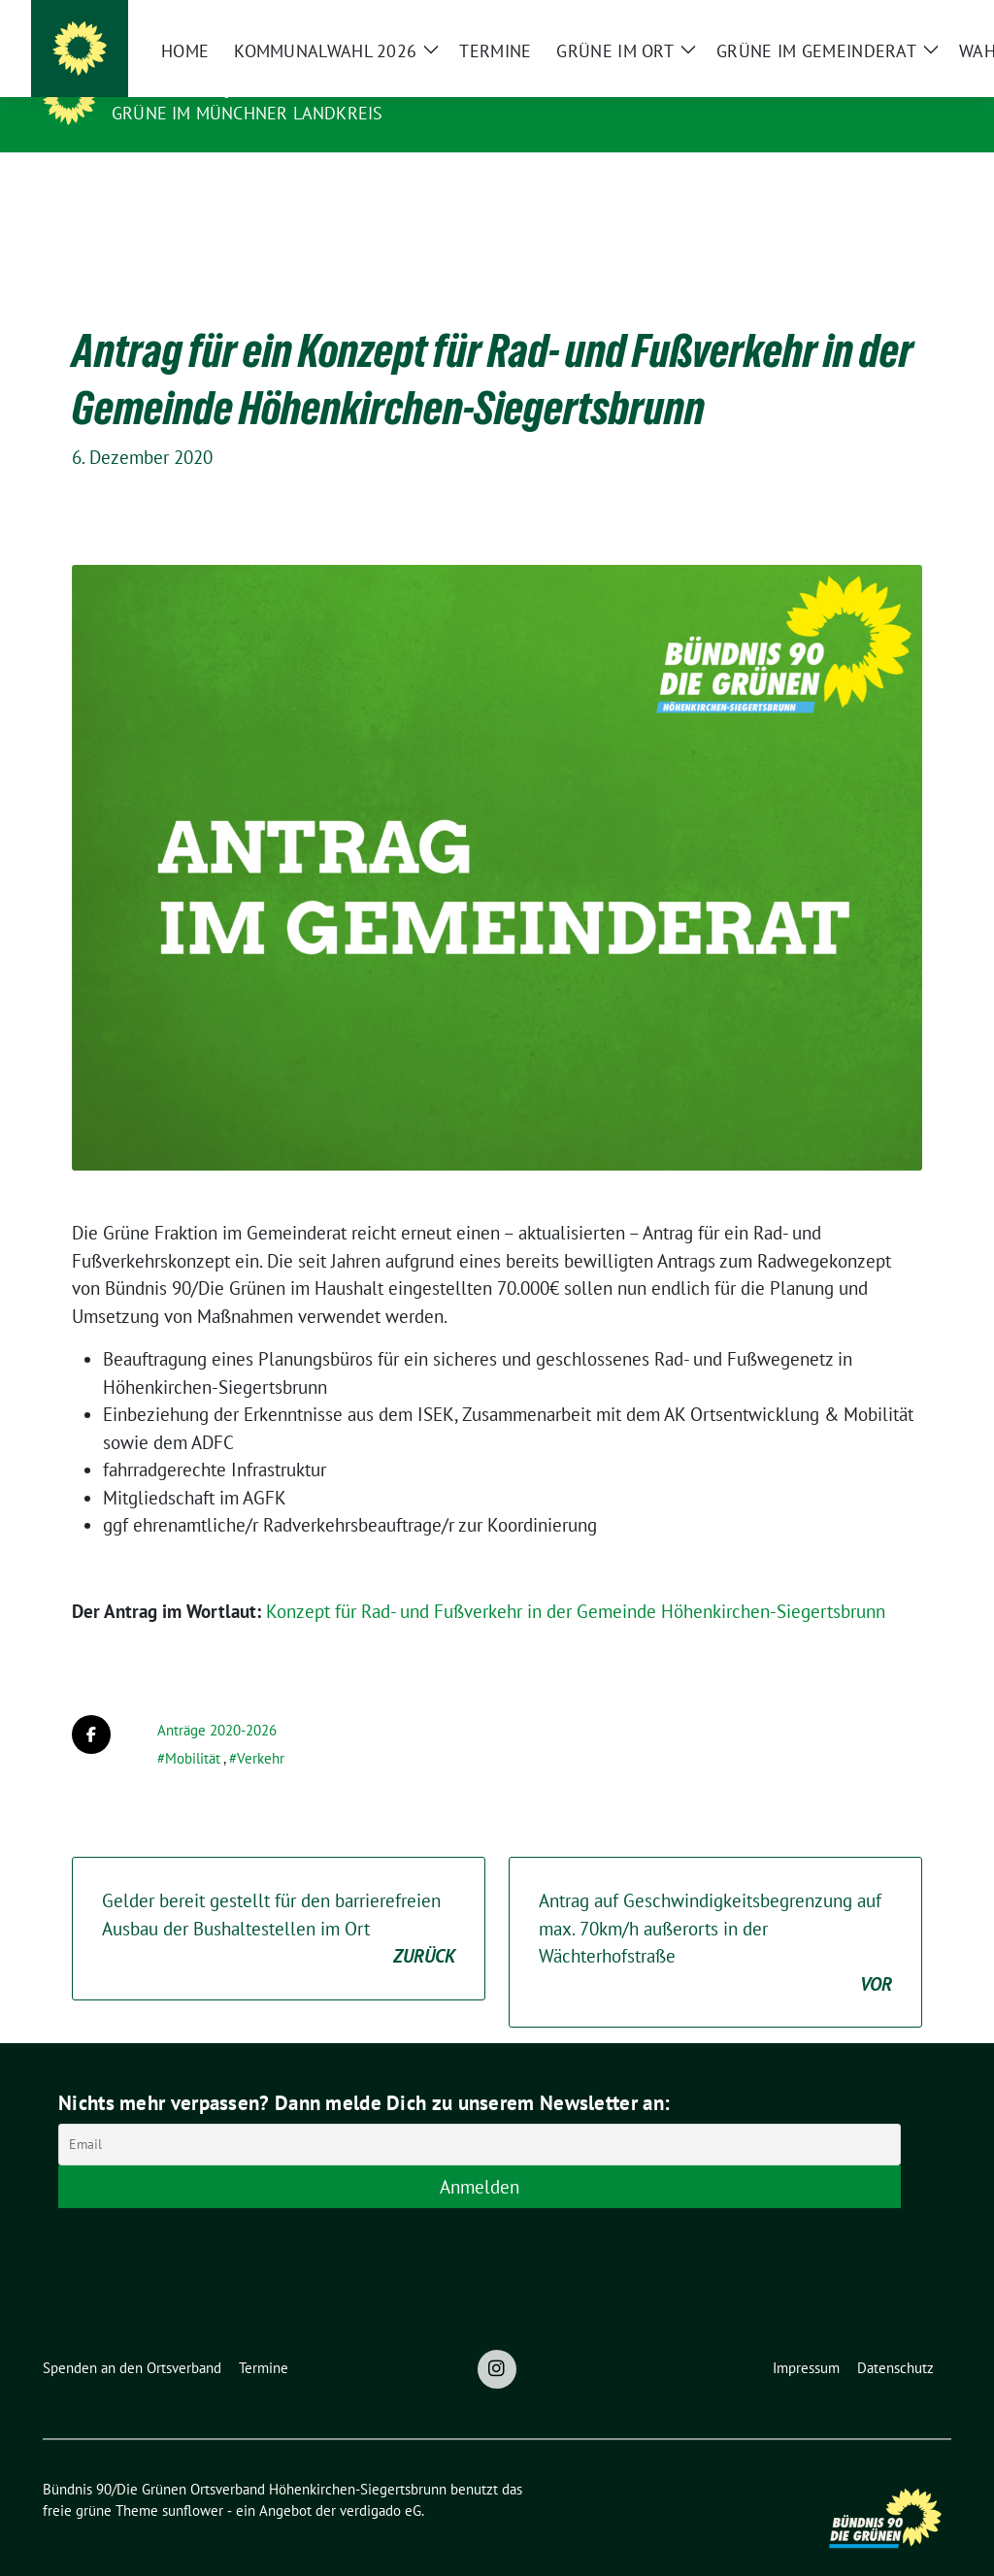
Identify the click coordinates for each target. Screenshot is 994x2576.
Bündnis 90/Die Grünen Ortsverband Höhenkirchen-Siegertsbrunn (463, 85)
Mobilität (192, 1728)
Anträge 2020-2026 (217, 1700)
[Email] (479, 2114)
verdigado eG (380, 2480)
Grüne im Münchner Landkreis (247, 113)
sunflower (192, 2480)
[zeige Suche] (917, 23)
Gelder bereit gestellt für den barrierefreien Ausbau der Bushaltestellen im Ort (278, 1899)
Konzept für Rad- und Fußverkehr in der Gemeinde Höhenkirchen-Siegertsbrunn (575, 1581)
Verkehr (260, 1728)
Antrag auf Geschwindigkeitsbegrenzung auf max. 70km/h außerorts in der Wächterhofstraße (715, 1913)
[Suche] (889, 23)
